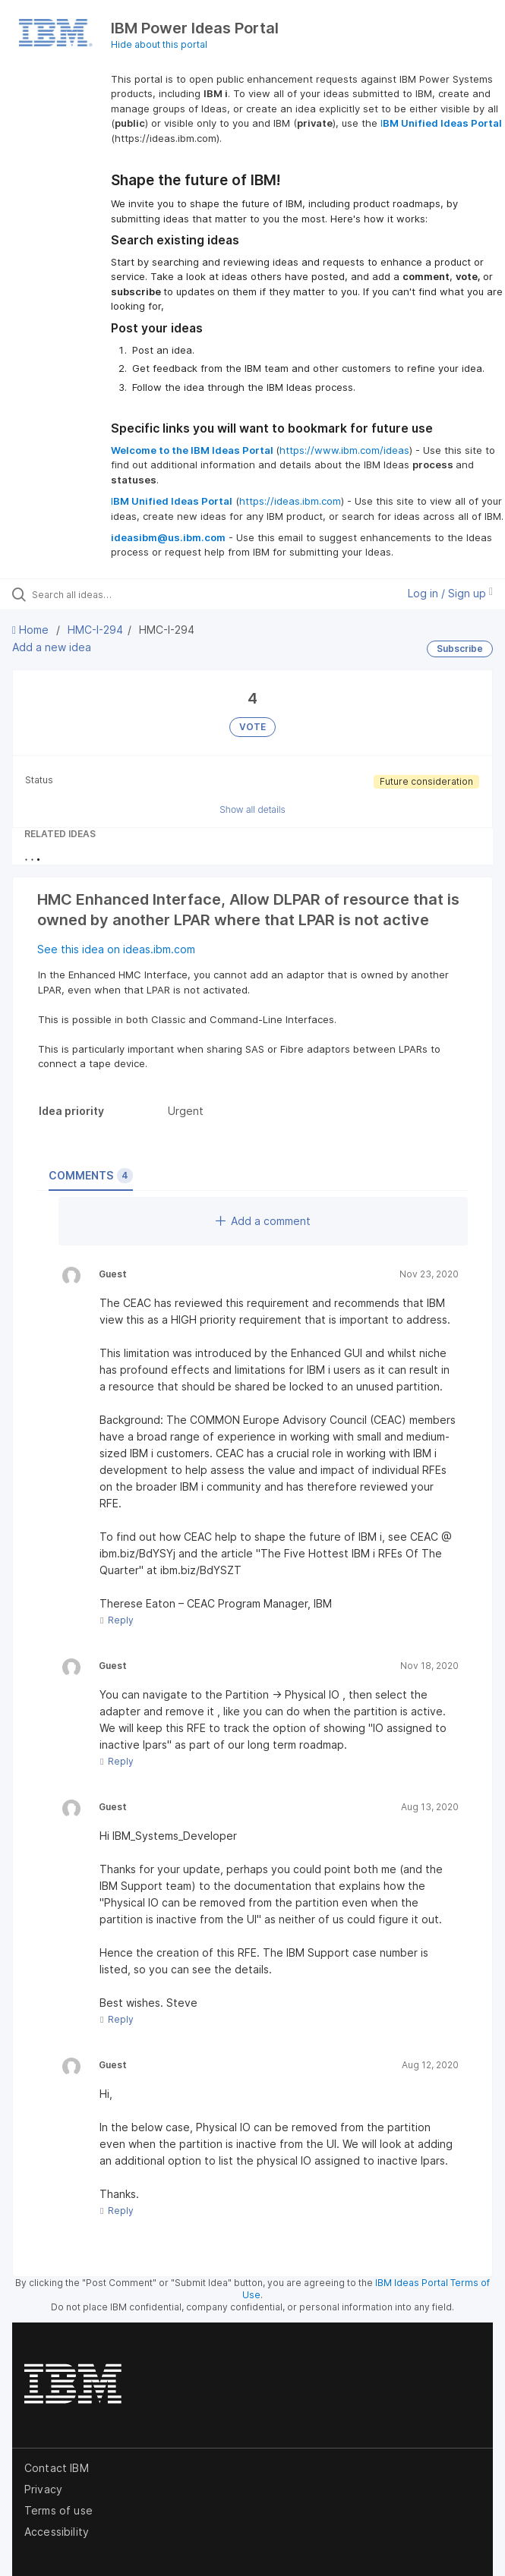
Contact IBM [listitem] (56, 2467)
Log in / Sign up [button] (450, 593)
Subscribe (460, 648)
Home (32, 629)
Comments (91, 1175)
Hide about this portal (159, 44)
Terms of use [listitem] (58, 2510)
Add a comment (263, 1220)
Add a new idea (51, 647)
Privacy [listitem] (43, 2489)
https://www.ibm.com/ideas (344, 450)
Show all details (252, 809)
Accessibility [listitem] (56, 2531)
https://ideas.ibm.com (290, 501)
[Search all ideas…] (118, 594)
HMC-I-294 (95, 629)
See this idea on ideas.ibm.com (116, 949)
